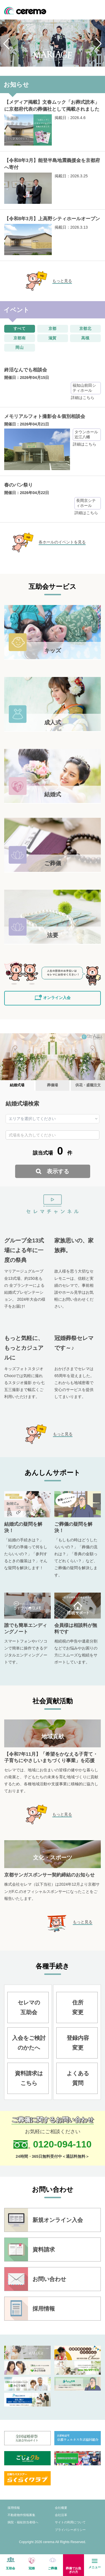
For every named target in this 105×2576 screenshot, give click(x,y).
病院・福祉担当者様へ (23, 2522)
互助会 (10, 2568)
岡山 (19, 347)
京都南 (19, 338)
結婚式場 (17, 1085)
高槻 (85, 338)
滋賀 (52, 338)
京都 (52, 328)
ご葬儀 (52, 2568)
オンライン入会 (57, 998)
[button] (6, 43)
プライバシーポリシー (70, 2529)
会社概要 (61, 2507)
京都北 (85, 328)
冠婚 (32, 2568)
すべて (19, 328)
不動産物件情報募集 (21, 2515)
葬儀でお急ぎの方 (73, 2570)
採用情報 (14, 2507)
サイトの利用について (70, 2522)
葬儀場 (52, 1085)
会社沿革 (61, 2515)
